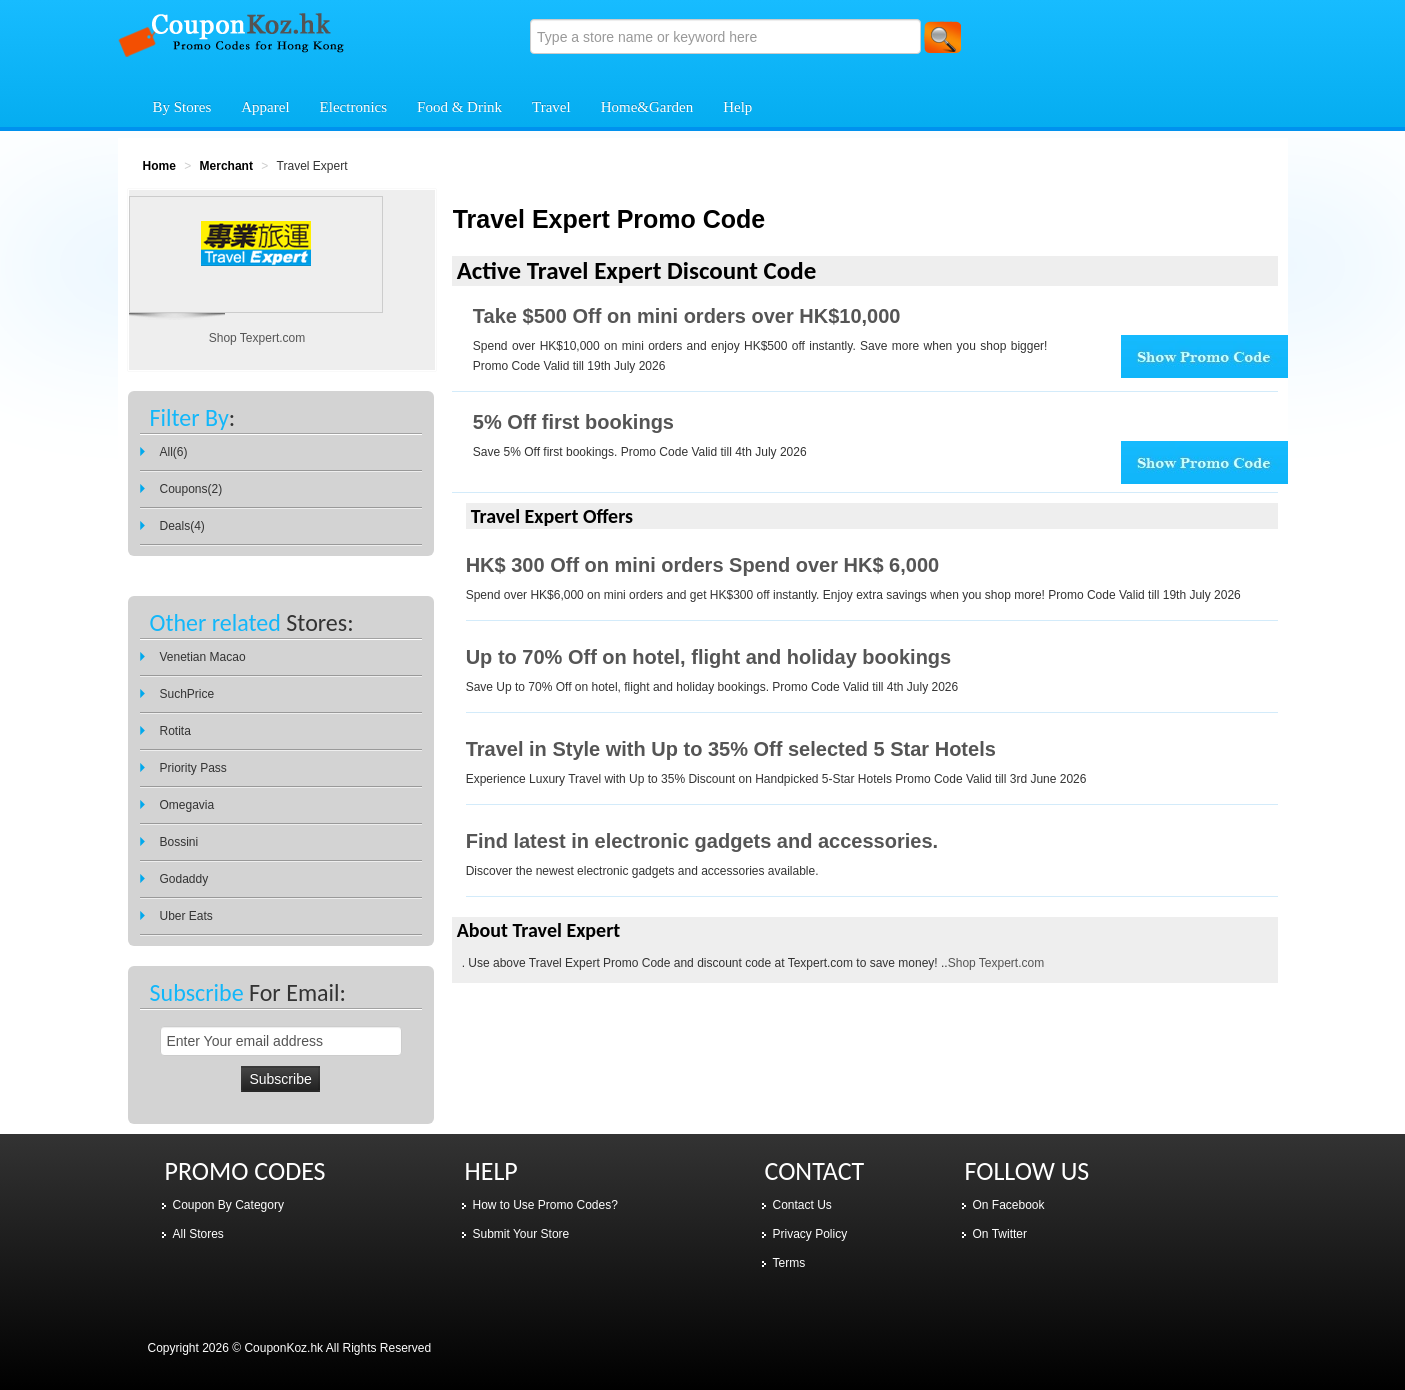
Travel (551, 107)
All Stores (198, 1234)
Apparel (265, 107)
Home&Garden (647, 107)
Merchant (226, 166)
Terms (789, 1263)
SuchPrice (187, 694)
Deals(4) (182, 526)
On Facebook (1009, 1205)
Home (159, 166)
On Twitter (1000, 1234)
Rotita (175, 731)
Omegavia (187, 805)
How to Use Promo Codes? (545, 1205)
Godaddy (184, 879)
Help (737, 107)
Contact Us (802, 1205)
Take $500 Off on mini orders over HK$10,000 (687, 316)
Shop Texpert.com (996, 963)
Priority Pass (193, 768)
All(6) (174, 452)
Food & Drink (459, 107)
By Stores (182, 107)
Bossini (179, 842)
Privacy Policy (810, 1234)
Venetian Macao (203, 657)
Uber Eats (186, 916)
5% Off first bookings (573, 422)
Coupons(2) (191, 489)
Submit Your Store (521, 1234)
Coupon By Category (228, 1205)
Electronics (353, 107)
